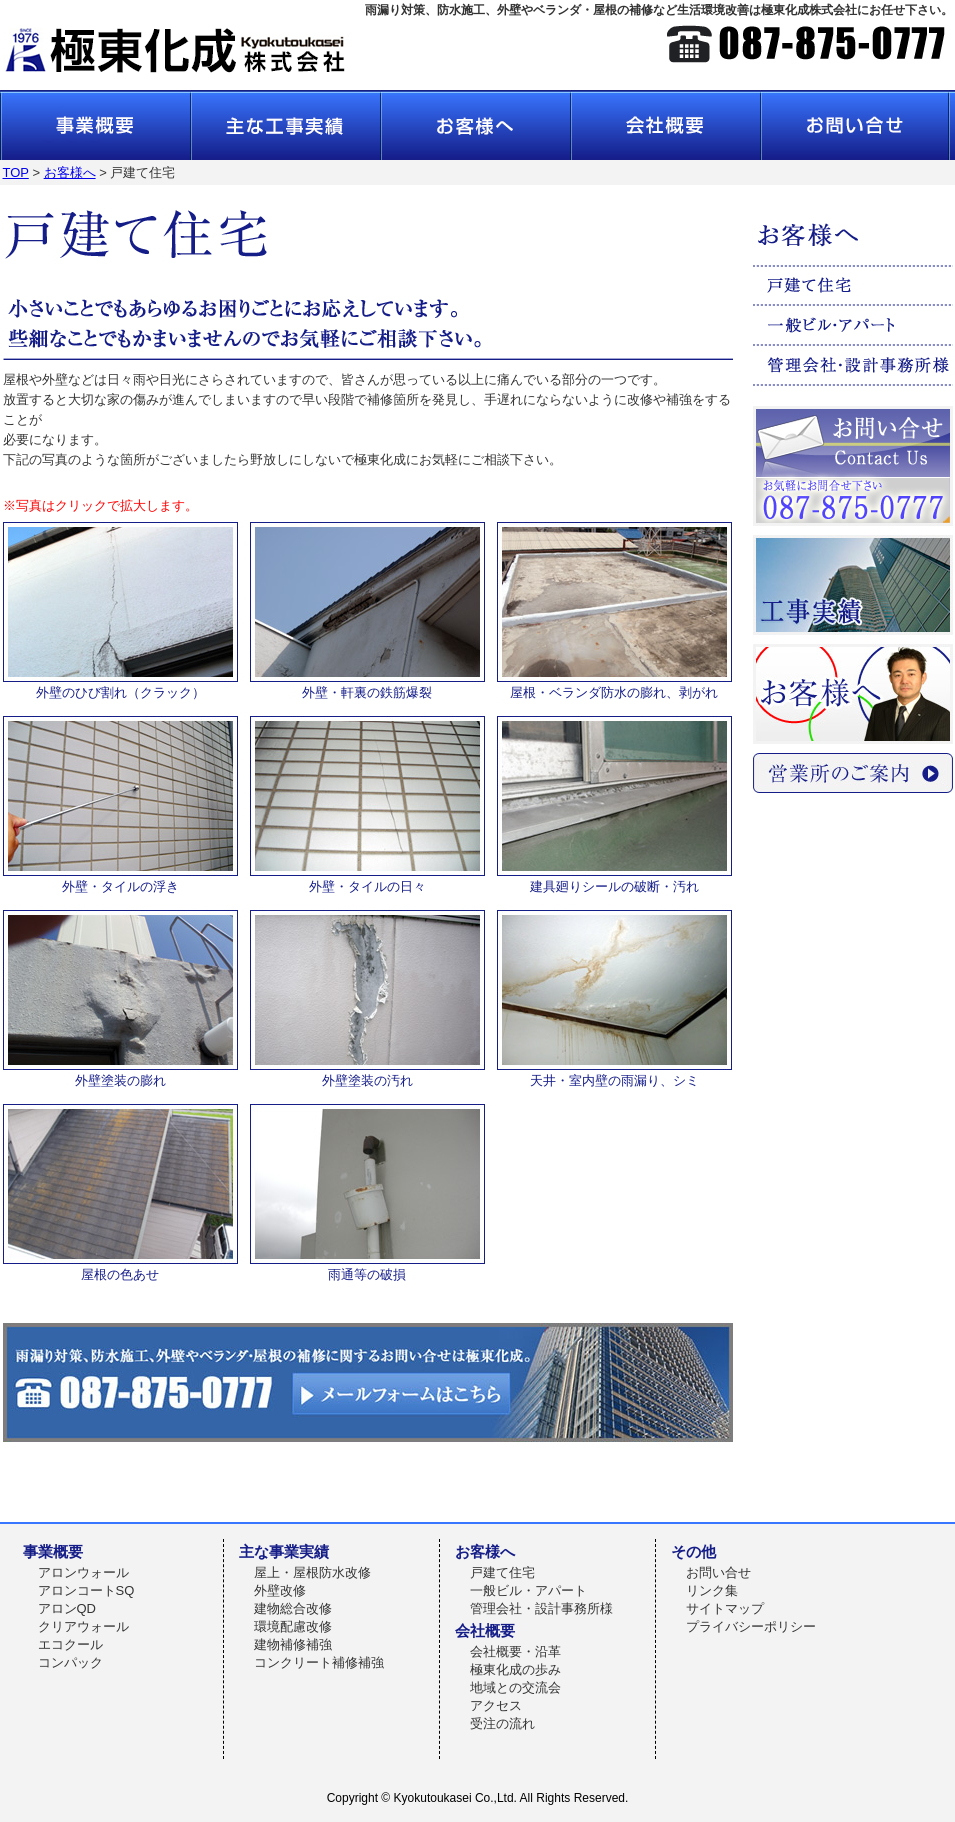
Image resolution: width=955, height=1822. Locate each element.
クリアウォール (83, 1626)
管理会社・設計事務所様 (541, 1608)
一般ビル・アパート (528, 1590)
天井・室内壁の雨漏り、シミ (614, 1073)
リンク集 (712, 1590)
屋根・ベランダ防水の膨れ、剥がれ (614, 685)
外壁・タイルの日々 (367, 879)
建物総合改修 (293, 1608)
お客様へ (70, 172)
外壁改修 (280, 1590)
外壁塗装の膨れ (120, 1073)
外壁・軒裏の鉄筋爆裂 (367, 685)
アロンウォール (83, 1572)
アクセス (496, 1705)
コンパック (70, 1662)
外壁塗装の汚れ (367, 1073)
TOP (16, 172)
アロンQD (67, 1608)
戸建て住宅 (502, 1572)
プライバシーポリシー (751, 1626)
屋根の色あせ (120, 1267)
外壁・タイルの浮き (120, 879)
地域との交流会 (515, 1687)
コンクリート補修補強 (319, 1662)
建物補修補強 (293, 1644)
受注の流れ (502, 1723)
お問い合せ (718, 1572)
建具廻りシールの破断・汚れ (614, 879)
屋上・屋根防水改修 (312, 1572)
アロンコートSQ (86, 1590)
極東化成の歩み (515, 1669)
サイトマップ (725, 1608)
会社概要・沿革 (515, 1651)
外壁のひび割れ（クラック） (120, 685)
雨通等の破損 (367, 1267)
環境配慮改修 (293, 1626)
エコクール (70, 1644)
